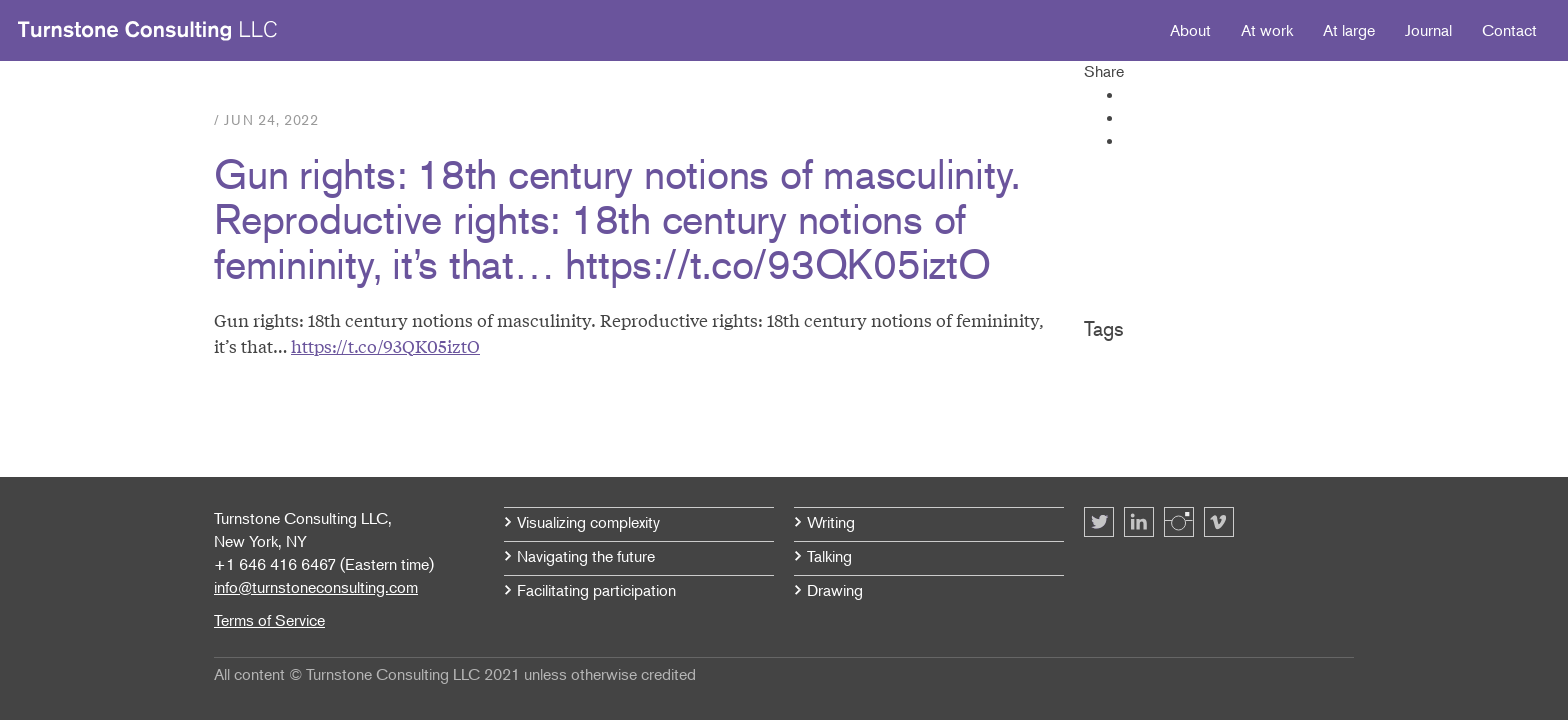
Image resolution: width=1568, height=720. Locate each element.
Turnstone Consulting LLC (148, 31)
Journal (1428, 30)
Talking (829, 556)
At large (1349, 30)
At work (1267, 30)
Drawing (835, 590)
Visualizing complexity (588, 522)
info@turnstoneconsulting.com (316, 587)
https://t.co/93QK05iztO (385, 345)
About (1190, 30)
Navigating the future (586, 556)
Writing (831, 522)
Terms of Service (269, 620)
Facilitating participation (596, 590)
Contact (1509, 30)
